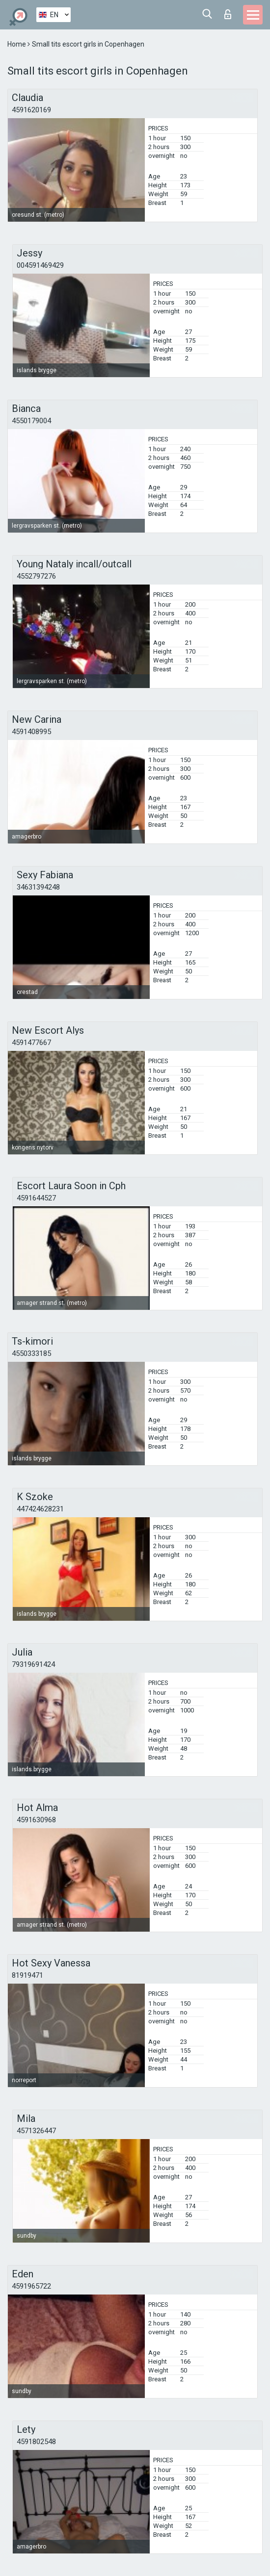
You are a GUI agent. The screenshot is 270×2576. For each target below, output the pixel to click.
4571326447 (36, 2130)
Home (17, 44)
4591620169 (31, 109)
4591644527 (36, 1198)
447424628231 (40, 1509)
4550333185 (31, 1353)
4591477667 (31, 1042)
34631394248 (38, 887)
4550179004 (31, 420)
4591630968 (36, 1819)
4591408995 (31, 731)
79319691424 (33, 1664)
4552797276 (36, 576)
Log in (227, 14)
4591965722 (31, 2286)
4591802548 (36, 2441)
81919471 (27, 1975)
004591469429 (40, 265)
